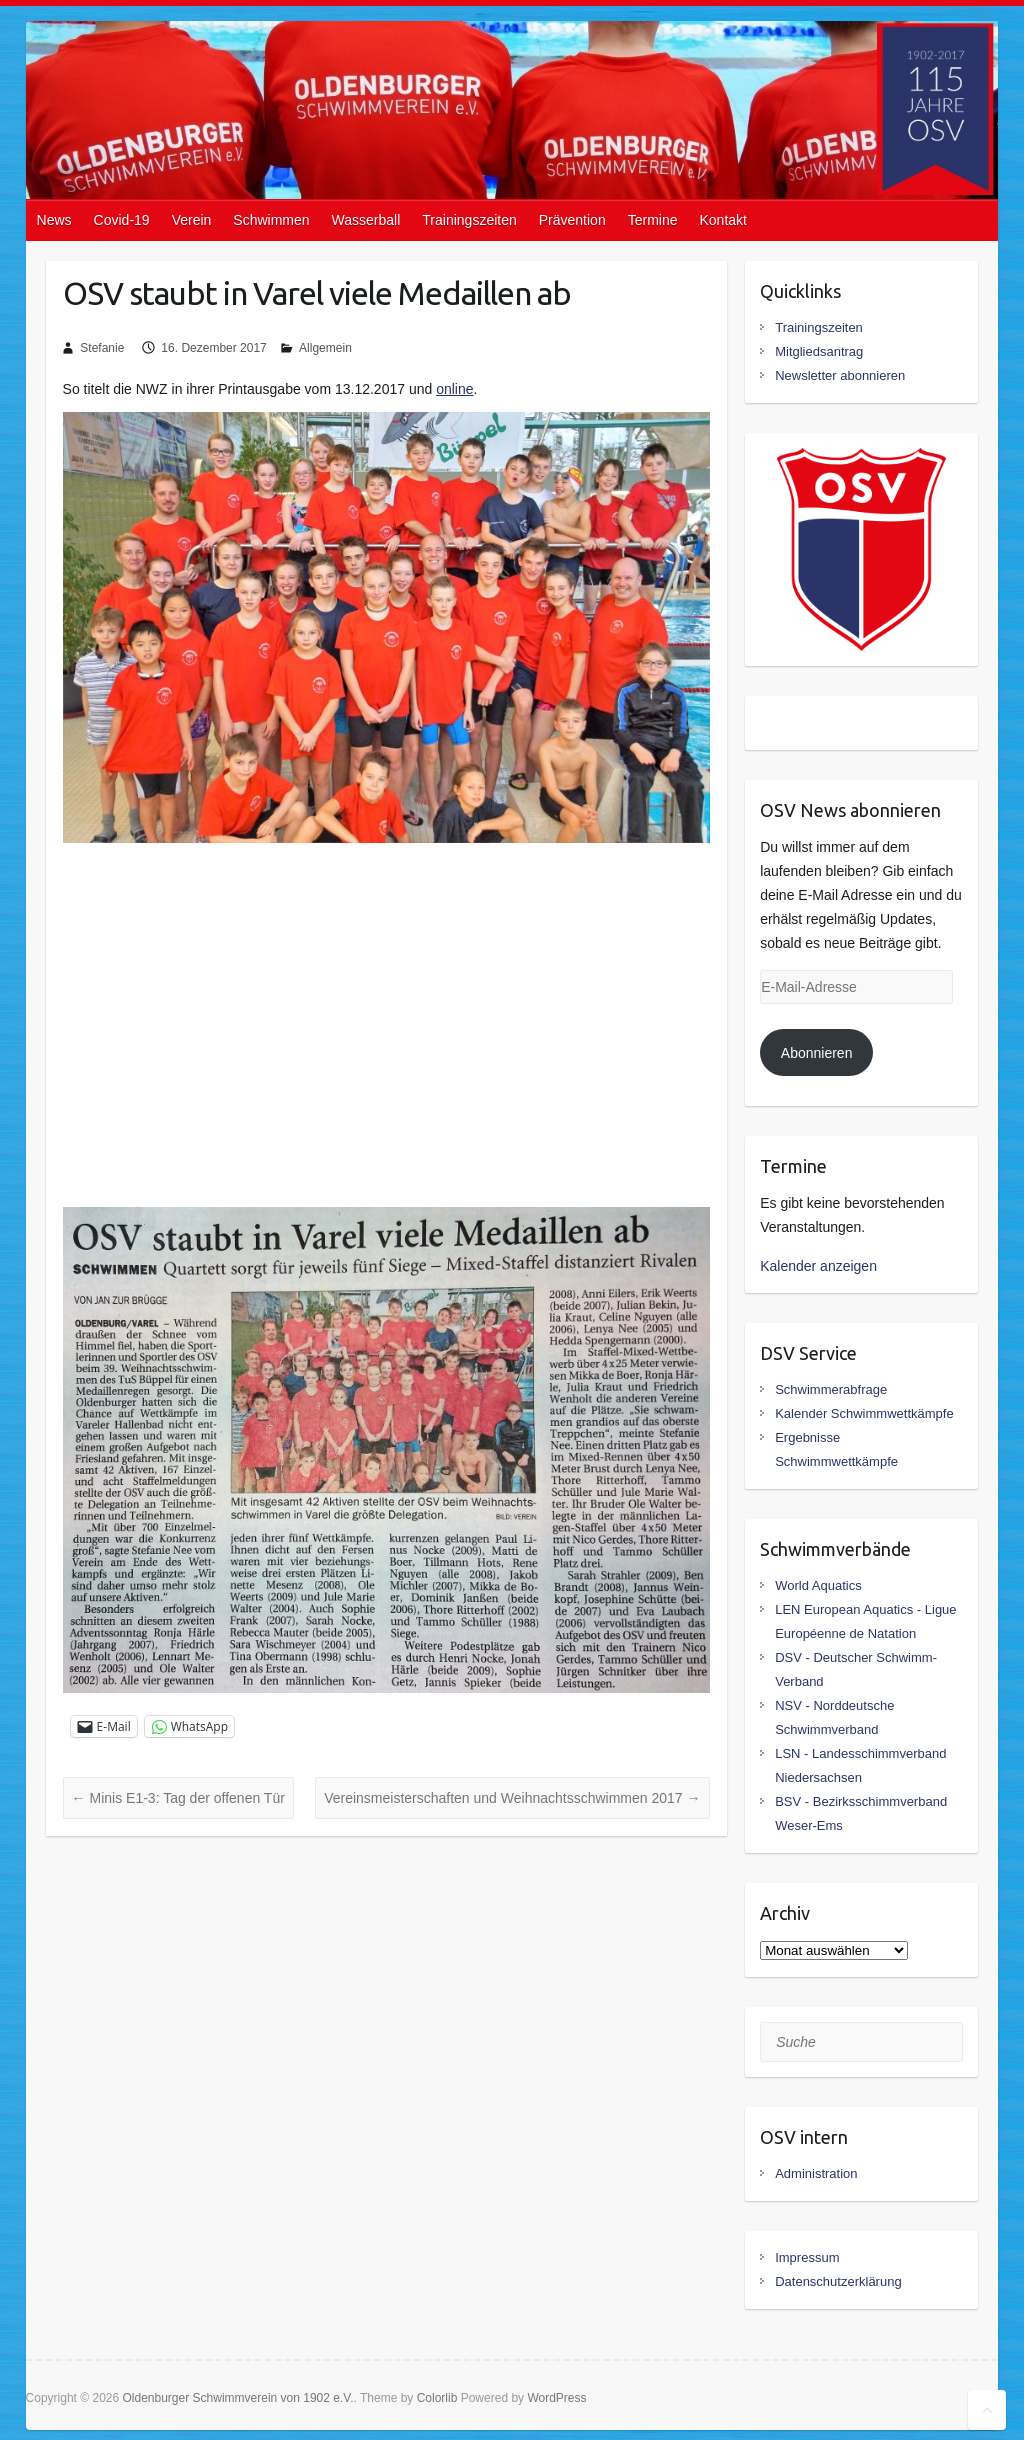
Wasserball (366, 220)
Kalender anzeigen (818, 1266)
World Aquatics (818, 1585)
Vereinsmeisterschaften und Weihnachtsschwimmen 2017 (512, 1798)
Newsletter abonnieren (840, 375)
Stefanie (102, 348)
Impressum (807, 2257)
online (454, 389)
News (54, 220)
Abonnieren (817, 1053)
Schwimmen (271, 220)
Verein (192, 220)
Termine (653, 220)
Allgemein (325, 348)
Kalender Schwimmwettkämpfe (864, 1413)
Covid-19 (122, 220)
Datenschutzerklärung (838, 2281)
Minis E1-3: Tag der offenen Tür (178, 1798)
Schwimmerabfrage (831, 1389)
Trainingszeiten (469, 220)
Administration (816, 2173)
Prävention (572, 220)
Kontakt (722, 220)
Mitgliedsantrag (819, 351)
